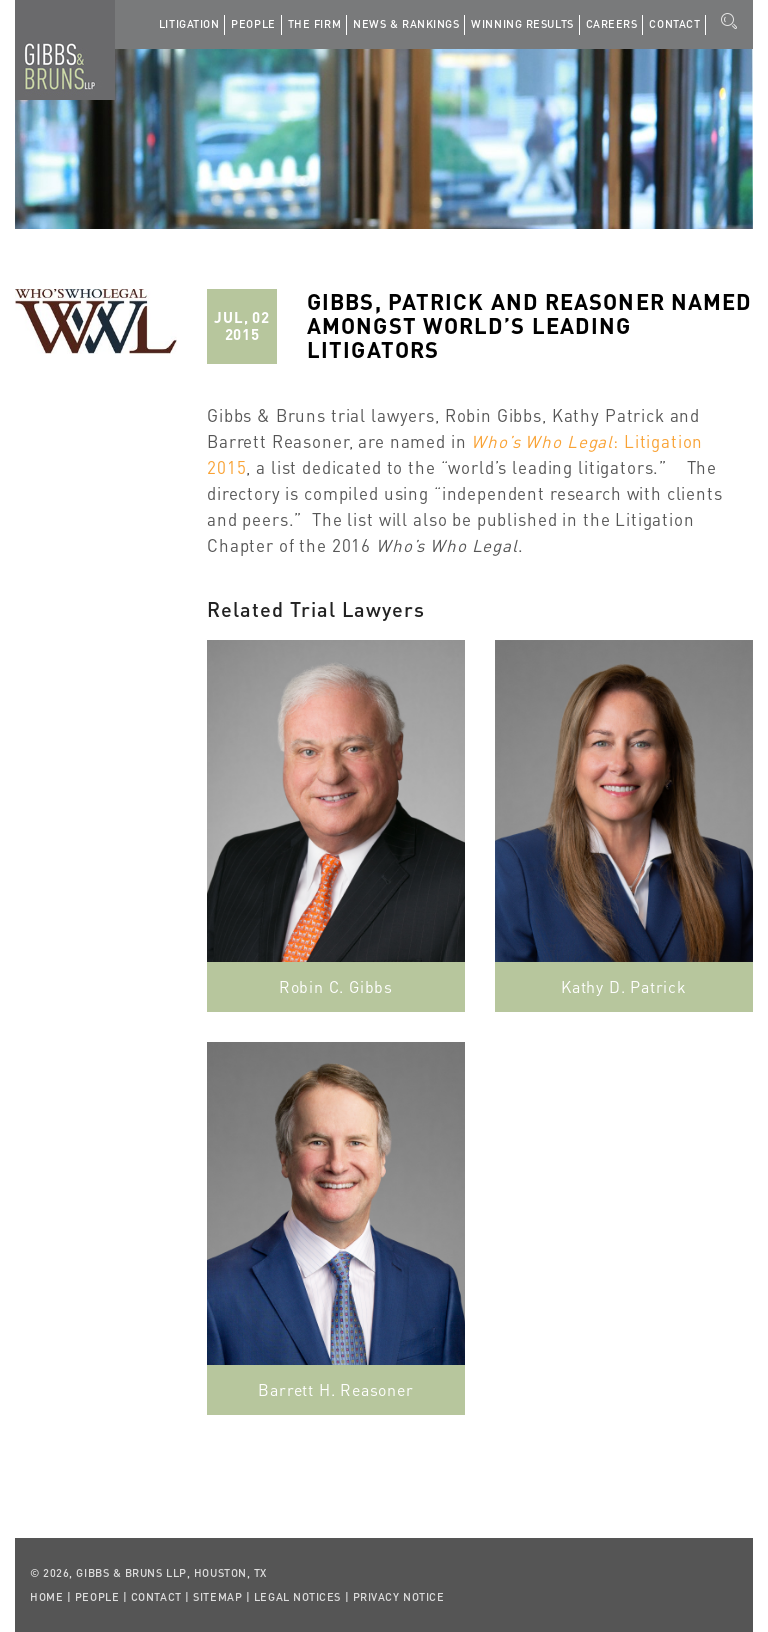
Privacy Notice (399, 1597)
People (253, 24)
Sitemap (217, 1597)
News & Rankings (406, 24)
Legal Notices (297, 1597)
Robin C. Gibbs (336, 986)
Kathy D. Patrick (624, 986)
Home (46, 1597)
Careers (612, 24)
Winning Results (522, 24)
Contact (674, 24)
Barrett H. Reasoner (335, 1389)
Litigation (189, 24)
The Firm (314, 24)
